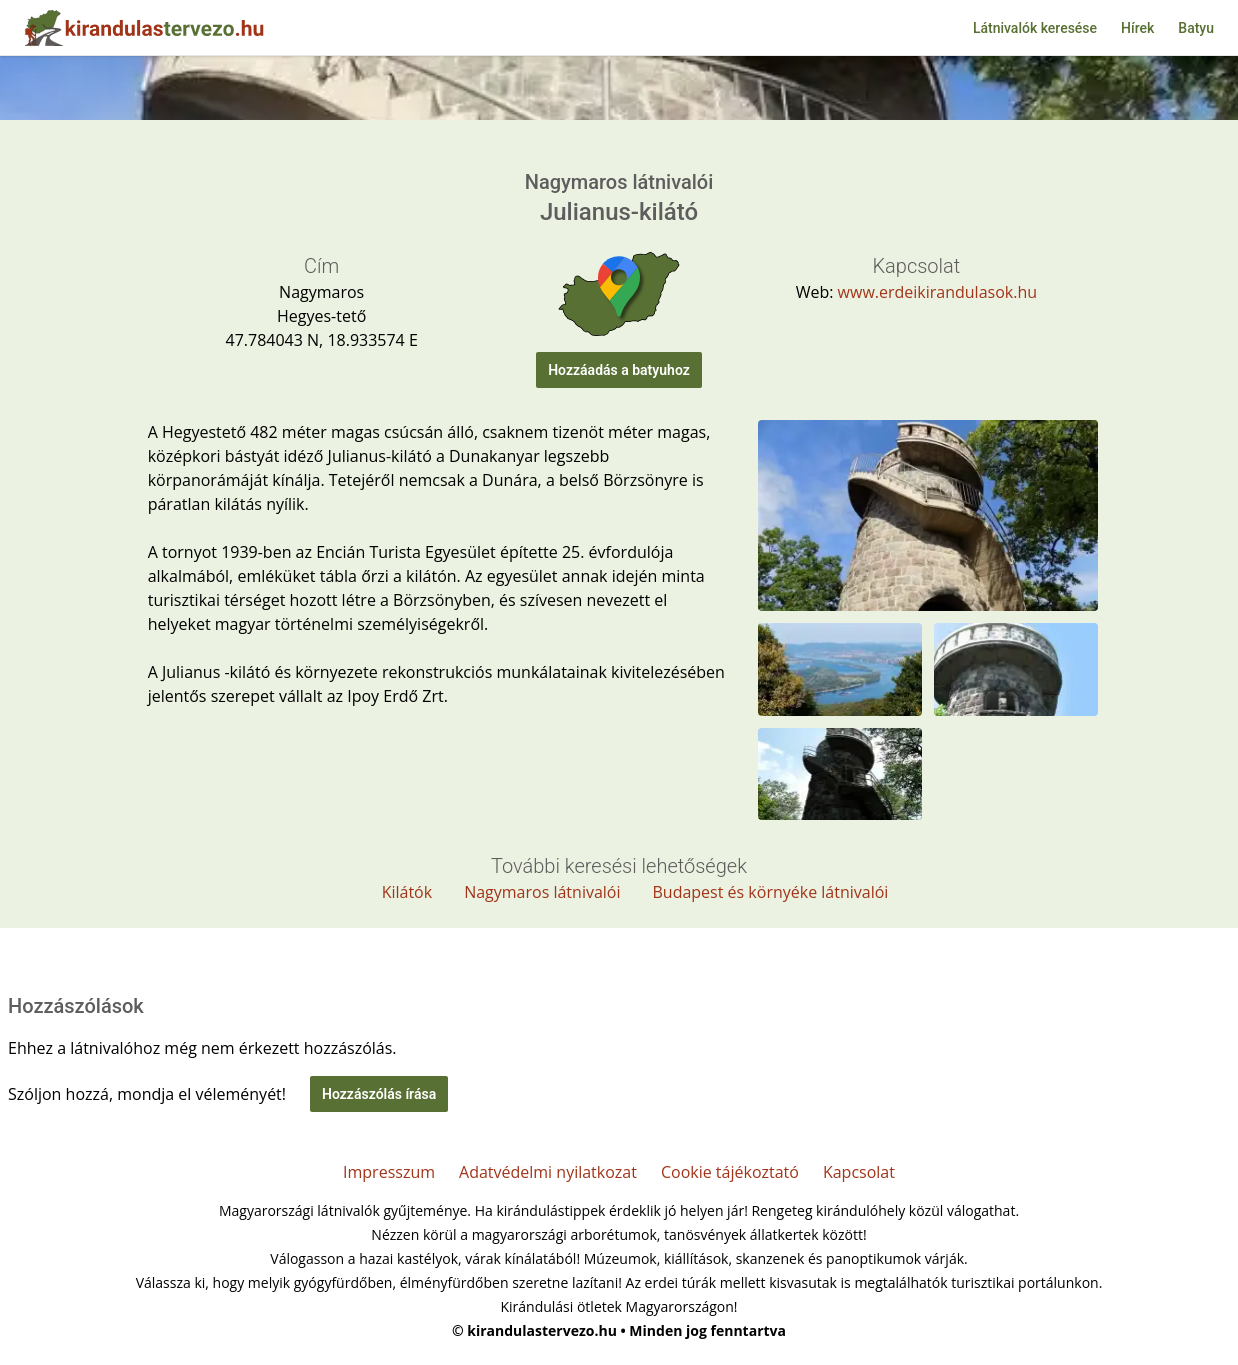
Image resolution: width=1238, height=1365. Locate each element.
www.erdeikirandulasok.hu (937, 292)
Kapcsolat (859, 1172)
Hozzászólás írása (379, 1094)
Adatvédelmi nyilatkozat (548, 1172)
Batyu (1196, 28)
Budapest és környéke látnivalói (771, 892)
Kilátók (407, 892)
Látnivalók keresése (1035, 28)
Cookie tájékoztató (730, 1172)
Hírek (1137, 28)
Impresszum (389, 1172)
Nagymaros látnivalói (542, 892)
